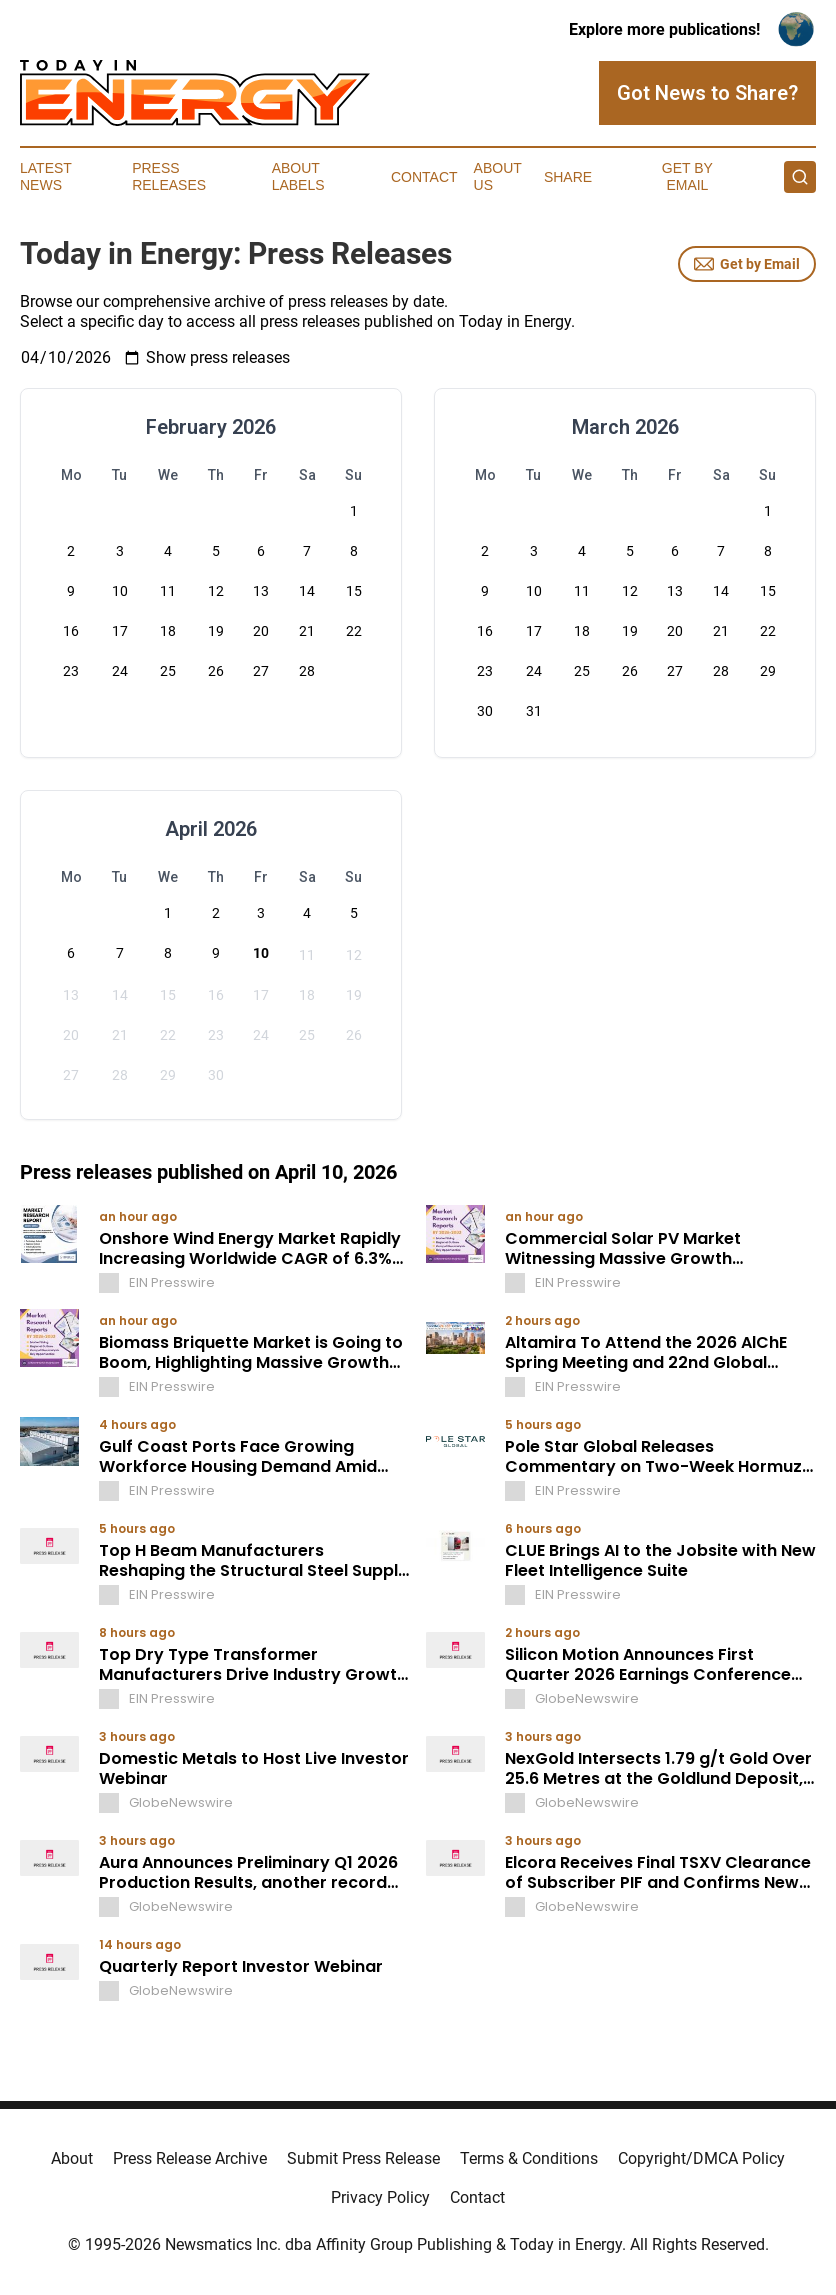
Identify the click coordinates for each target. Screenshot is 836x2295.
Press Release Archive (190, 2158)
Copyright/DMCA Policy (701, 2158)
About (72, 2158)
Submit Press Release (363, 2158)
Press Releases (169, 176)
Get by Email (747, 264)
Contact (424, 177)
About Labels (298, 176)
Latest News (46, 176)
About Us (498, 176)
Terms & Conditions (529, 2158)
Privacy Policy (380, 2197)
